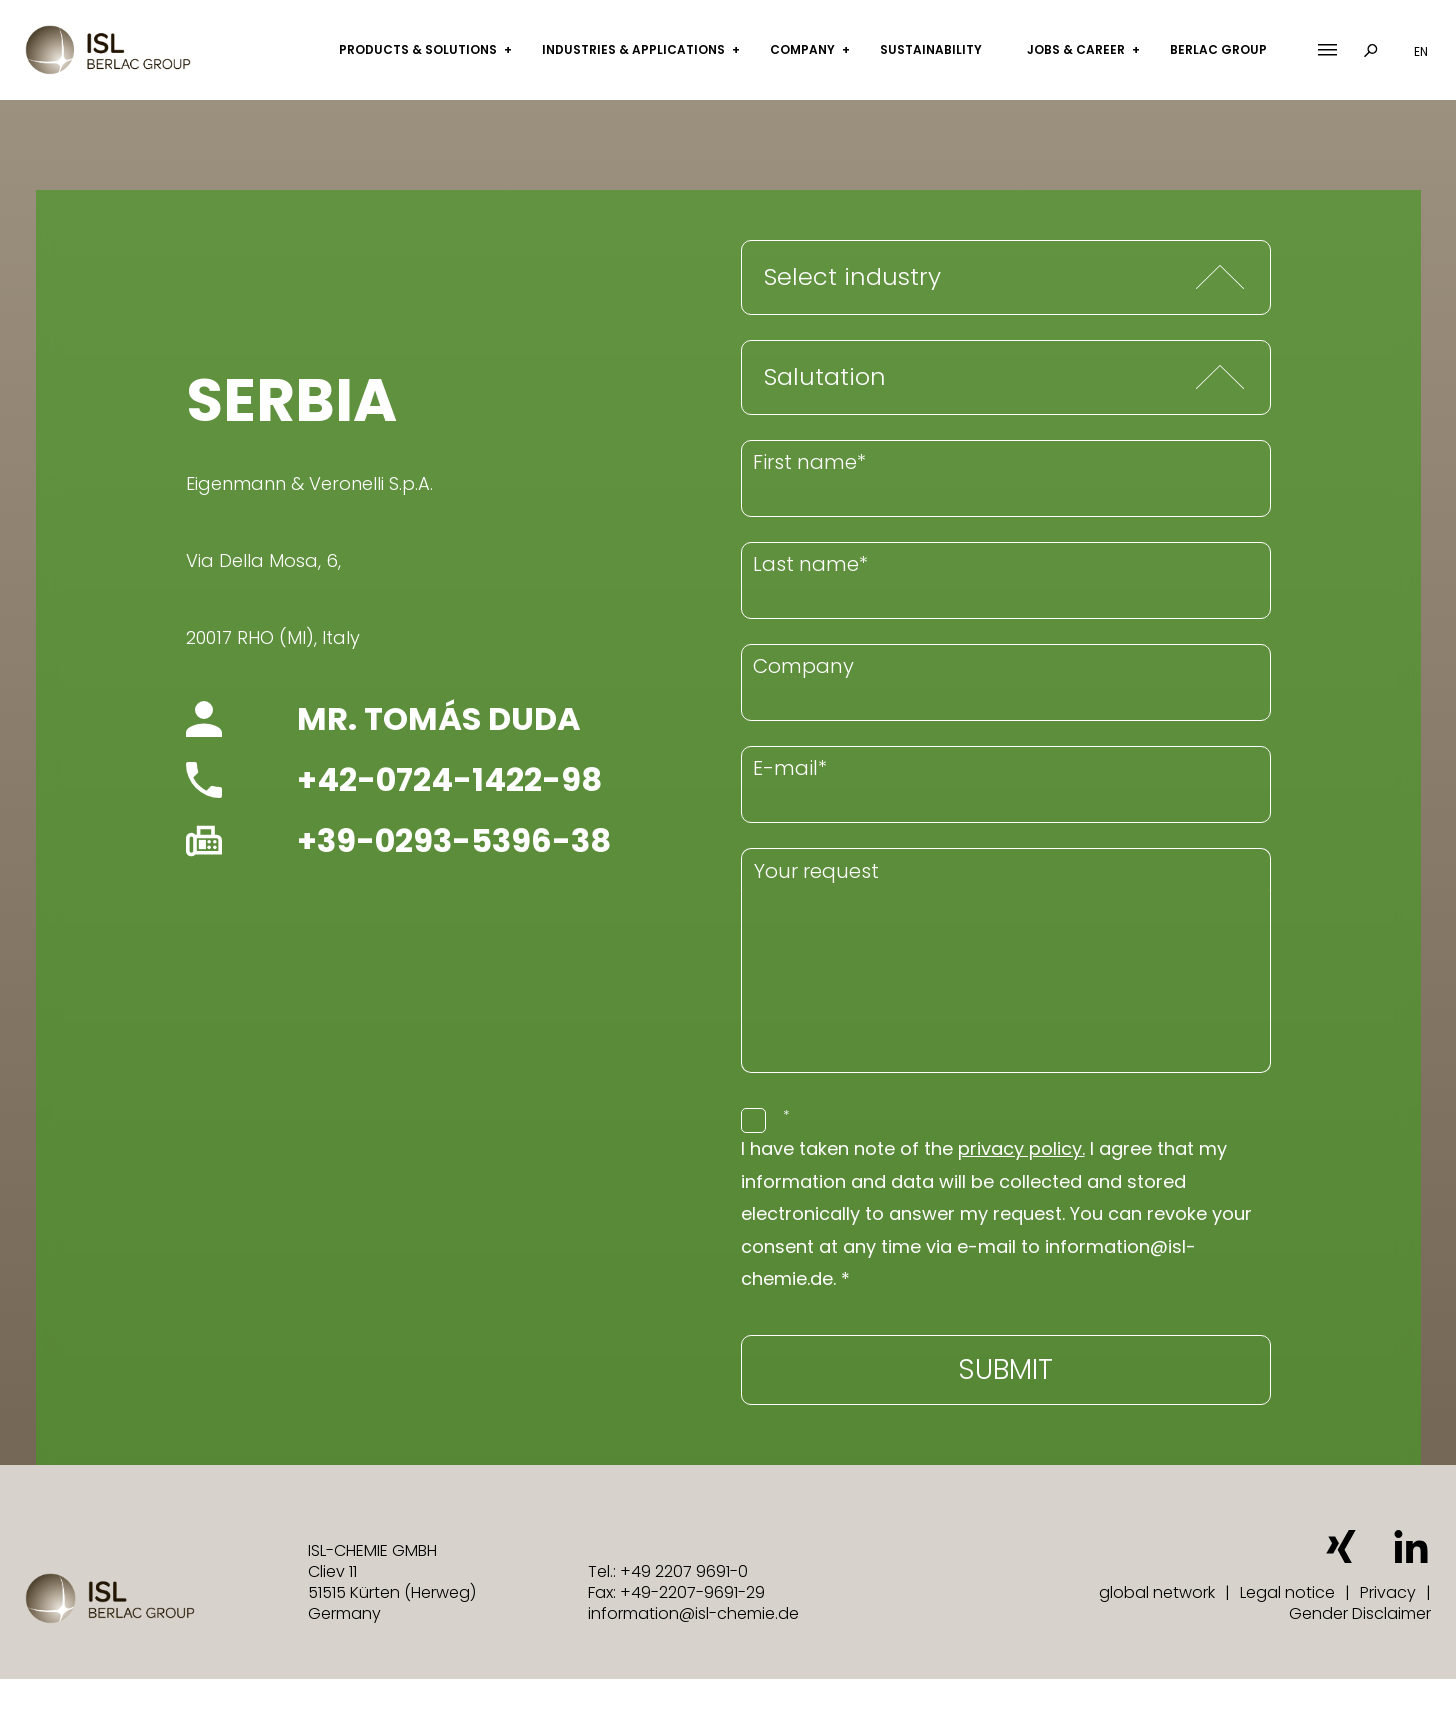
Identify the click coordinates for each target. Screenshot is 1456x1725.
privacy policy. (1021, 1148)
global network (1157, 1592)
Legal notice (1287, 1592)
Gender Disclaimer (1360, 1613)
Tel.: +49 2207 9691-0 (668, 1571)
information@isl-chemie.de (693, 1613)
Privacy (1388, 1592)
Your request (816, 871)
